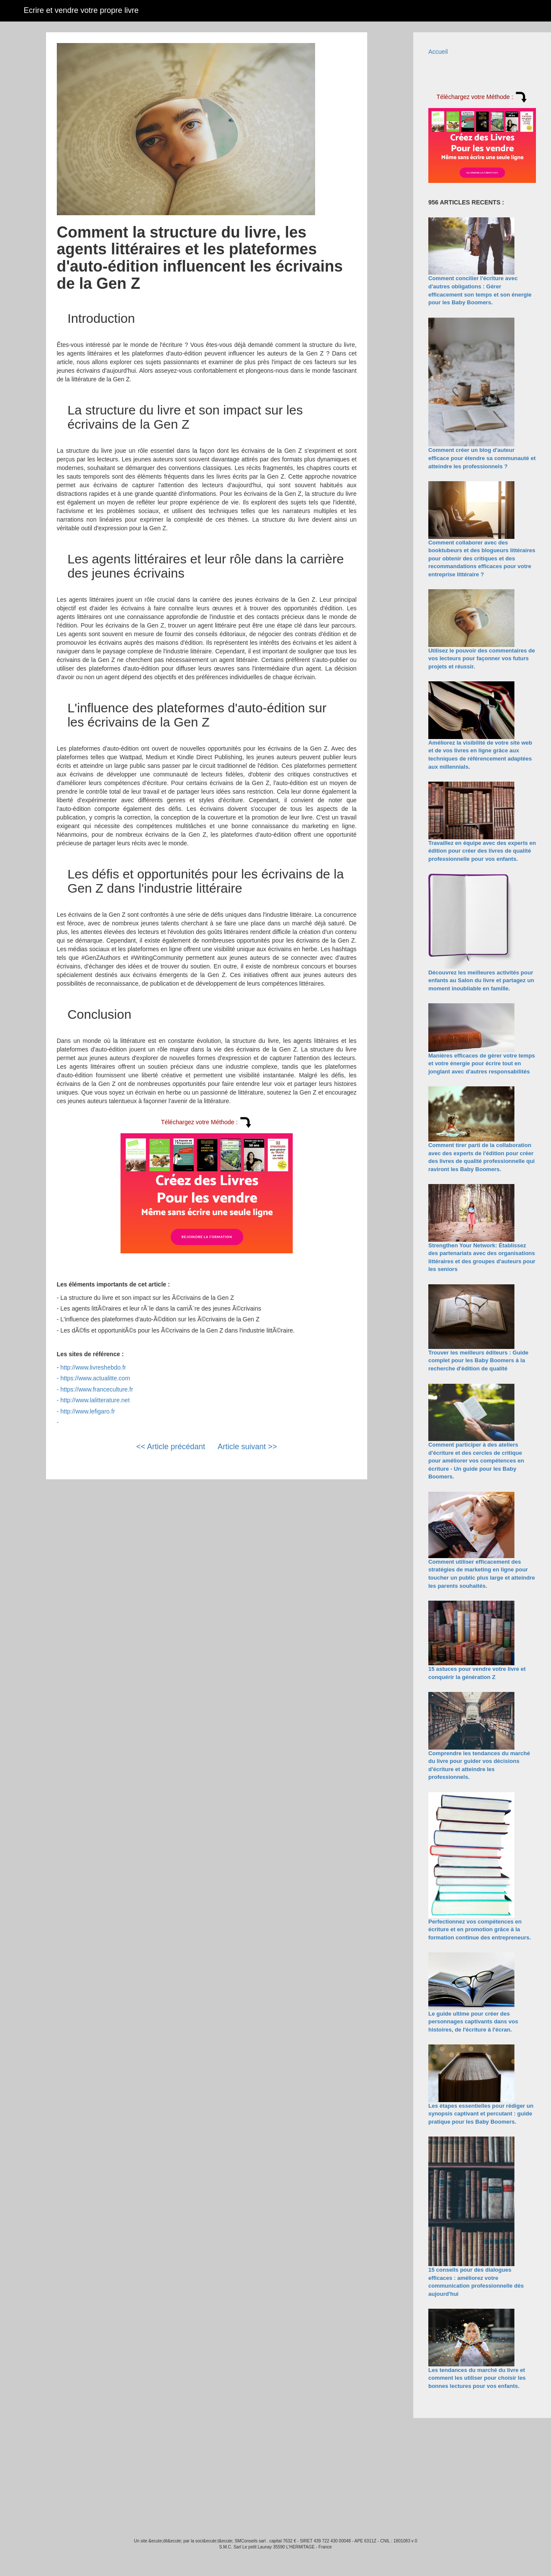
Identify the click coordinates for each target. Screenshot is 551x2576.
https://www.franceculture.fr (96, 1389)
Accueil (438, 51)
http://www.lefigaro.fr (87, 1411)
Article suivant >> (247, 1446)
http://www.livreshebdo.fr (93, 1367)
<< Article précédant (170, 1446)
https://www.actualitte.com (95, 1378)
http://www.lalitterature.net (95, 1400)
